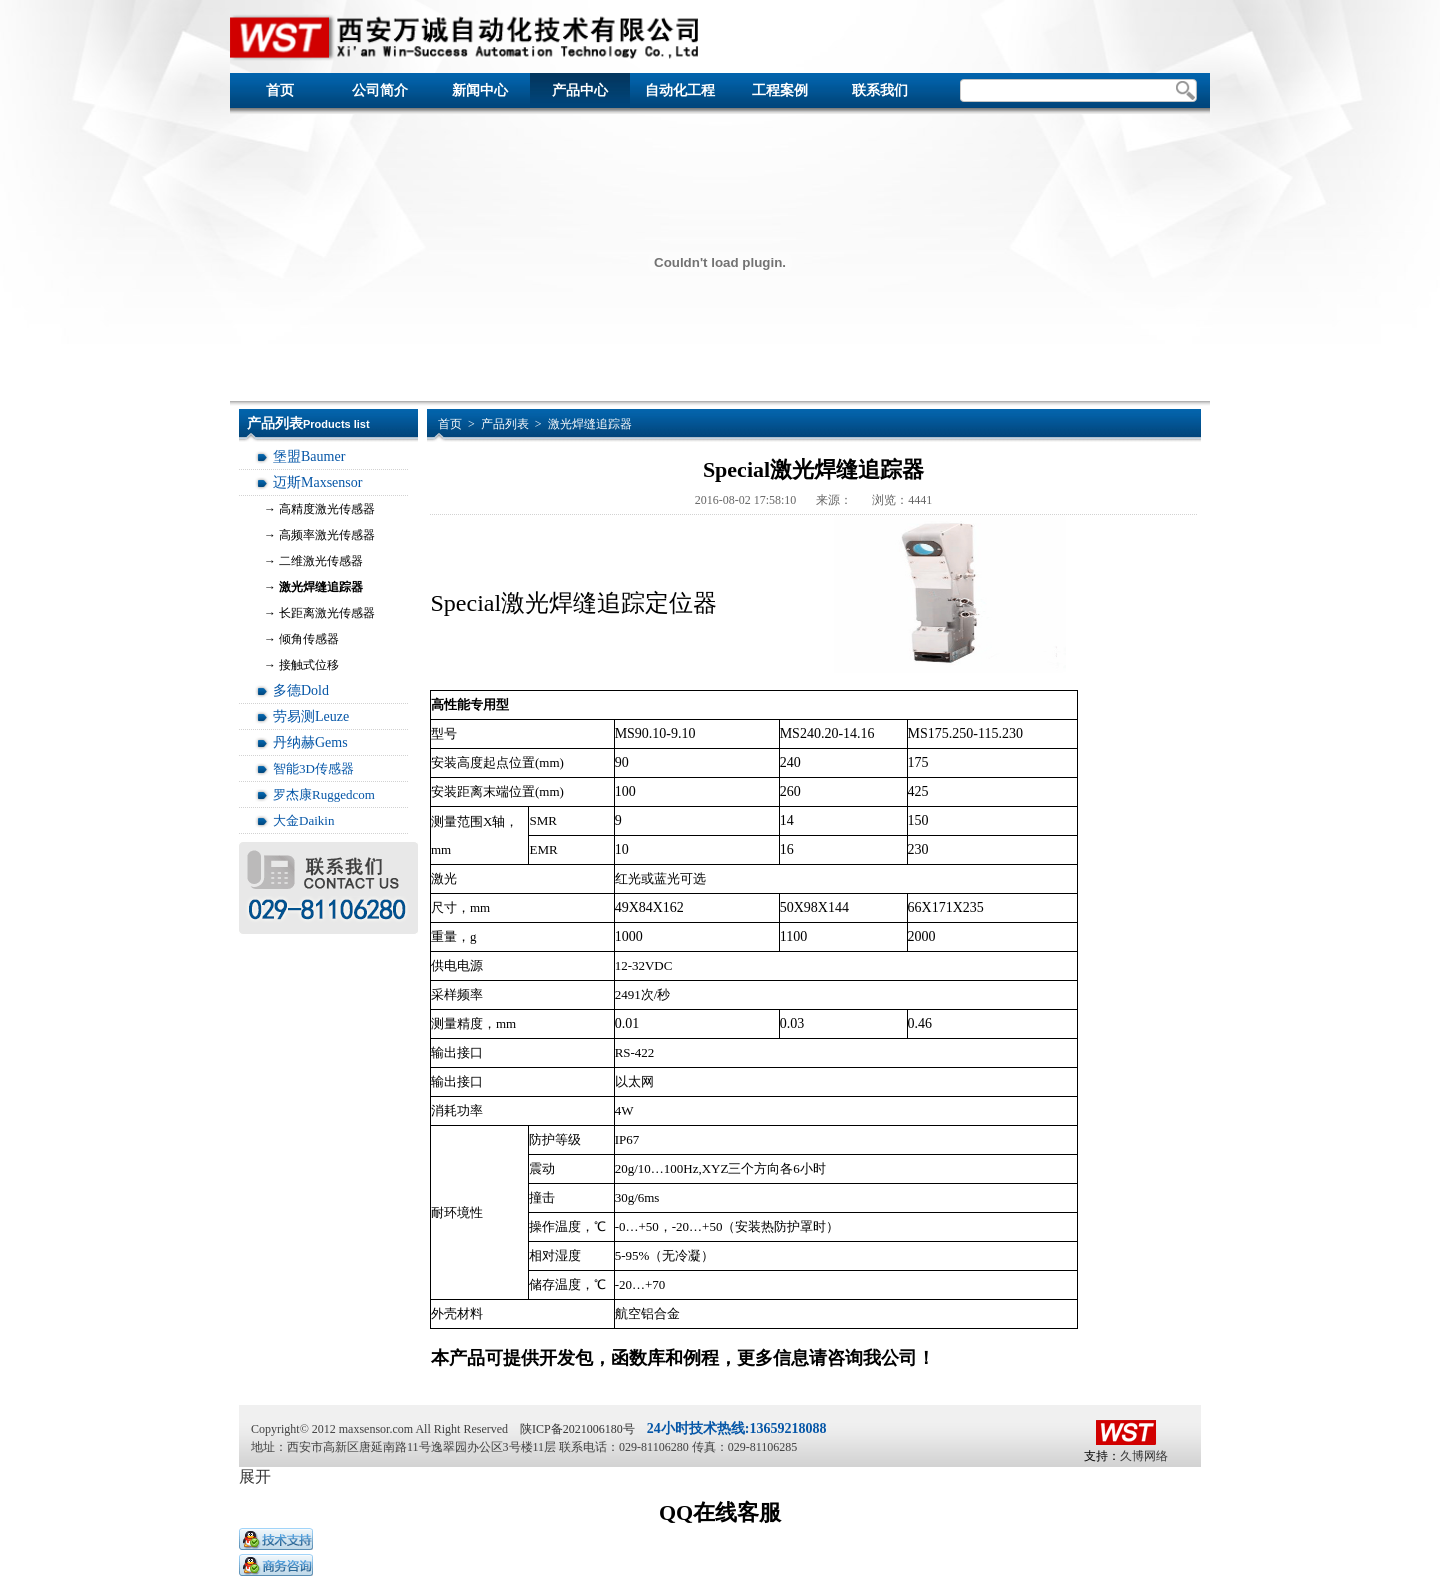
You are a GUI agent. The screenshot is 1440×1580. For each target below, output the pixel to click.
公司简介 (380, 90)
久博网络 (1144, 1456)
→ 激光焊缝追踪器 (313, 587)
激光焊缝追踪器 (590, 424)
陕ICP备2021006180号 (577, 1429)
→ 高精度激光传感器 (319, 509)
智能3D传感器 (313, 768)
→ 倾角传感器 (301, 639)
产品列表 (505, 424)
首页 (280, 90)
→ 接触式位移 (301, 665)
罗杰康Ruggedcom (324, 794)
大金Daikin (303, 820)
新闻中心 (480, 90)
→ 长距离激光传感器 (319, 613)
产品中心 (580, 90)
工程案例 (780, 90)
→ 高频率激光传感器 (319, 535)
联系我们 (880, 90)
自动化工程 (680, 90)
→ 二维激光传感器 (313, 561)
